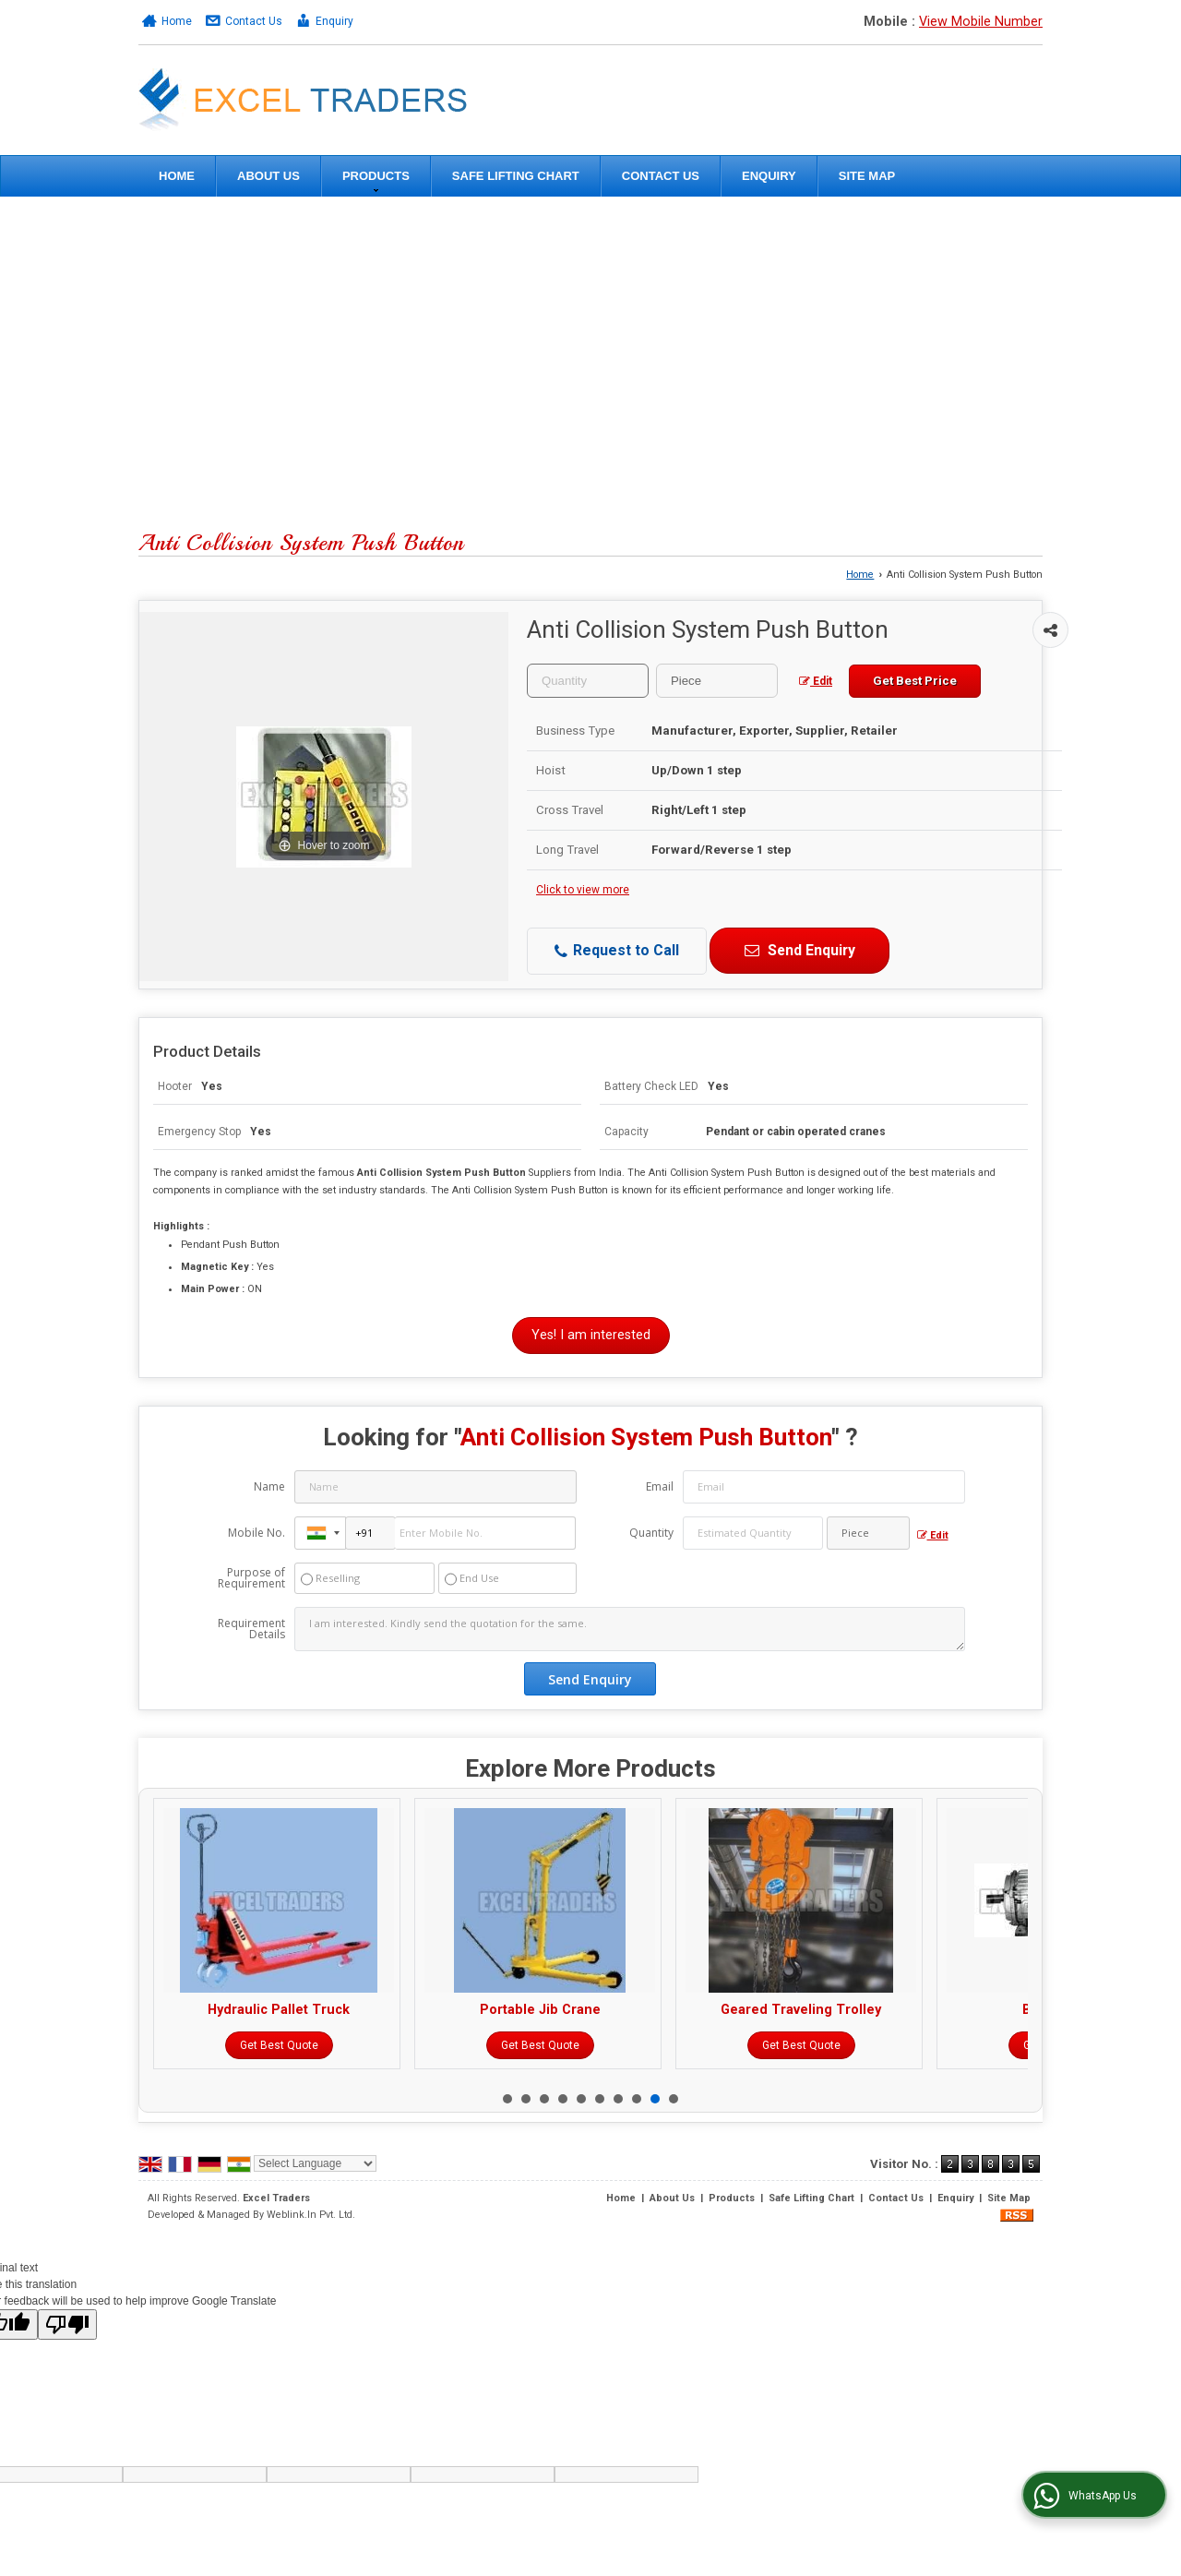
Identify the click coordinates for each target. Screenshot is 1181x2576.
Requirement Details (251, 1629)
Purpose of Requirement (251, 1578)
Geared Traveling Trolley (955, 2010)
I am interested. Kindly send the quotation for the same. (629, 1629)
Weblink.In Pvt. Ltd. (311, 2215)
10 (673, 2098)
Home (176, 21)
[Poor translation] (67, 2324)
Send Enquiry (799, 950)
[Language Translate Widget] (315, 2163)
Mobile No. (256, 1532)
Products (376, 180)
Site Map (867, 176)
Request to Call (617, 950)
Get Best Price (915, 681)
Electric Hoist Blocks (172, 2010)
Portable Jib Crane (694, 2010)
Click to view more (582, 889)
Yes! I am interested (590, 1335)
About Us (268, 176)
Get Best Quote (172, 2045)
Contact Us (253, 21)
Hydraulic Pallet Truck (433, 2010)
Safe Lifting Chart (515, 176)
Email (660, 1486)
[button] (981, 22)
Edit (815, 681)
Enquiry (334, 21)
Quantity (651, 1532)
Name (269, 1486)
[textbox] (717, 681)
